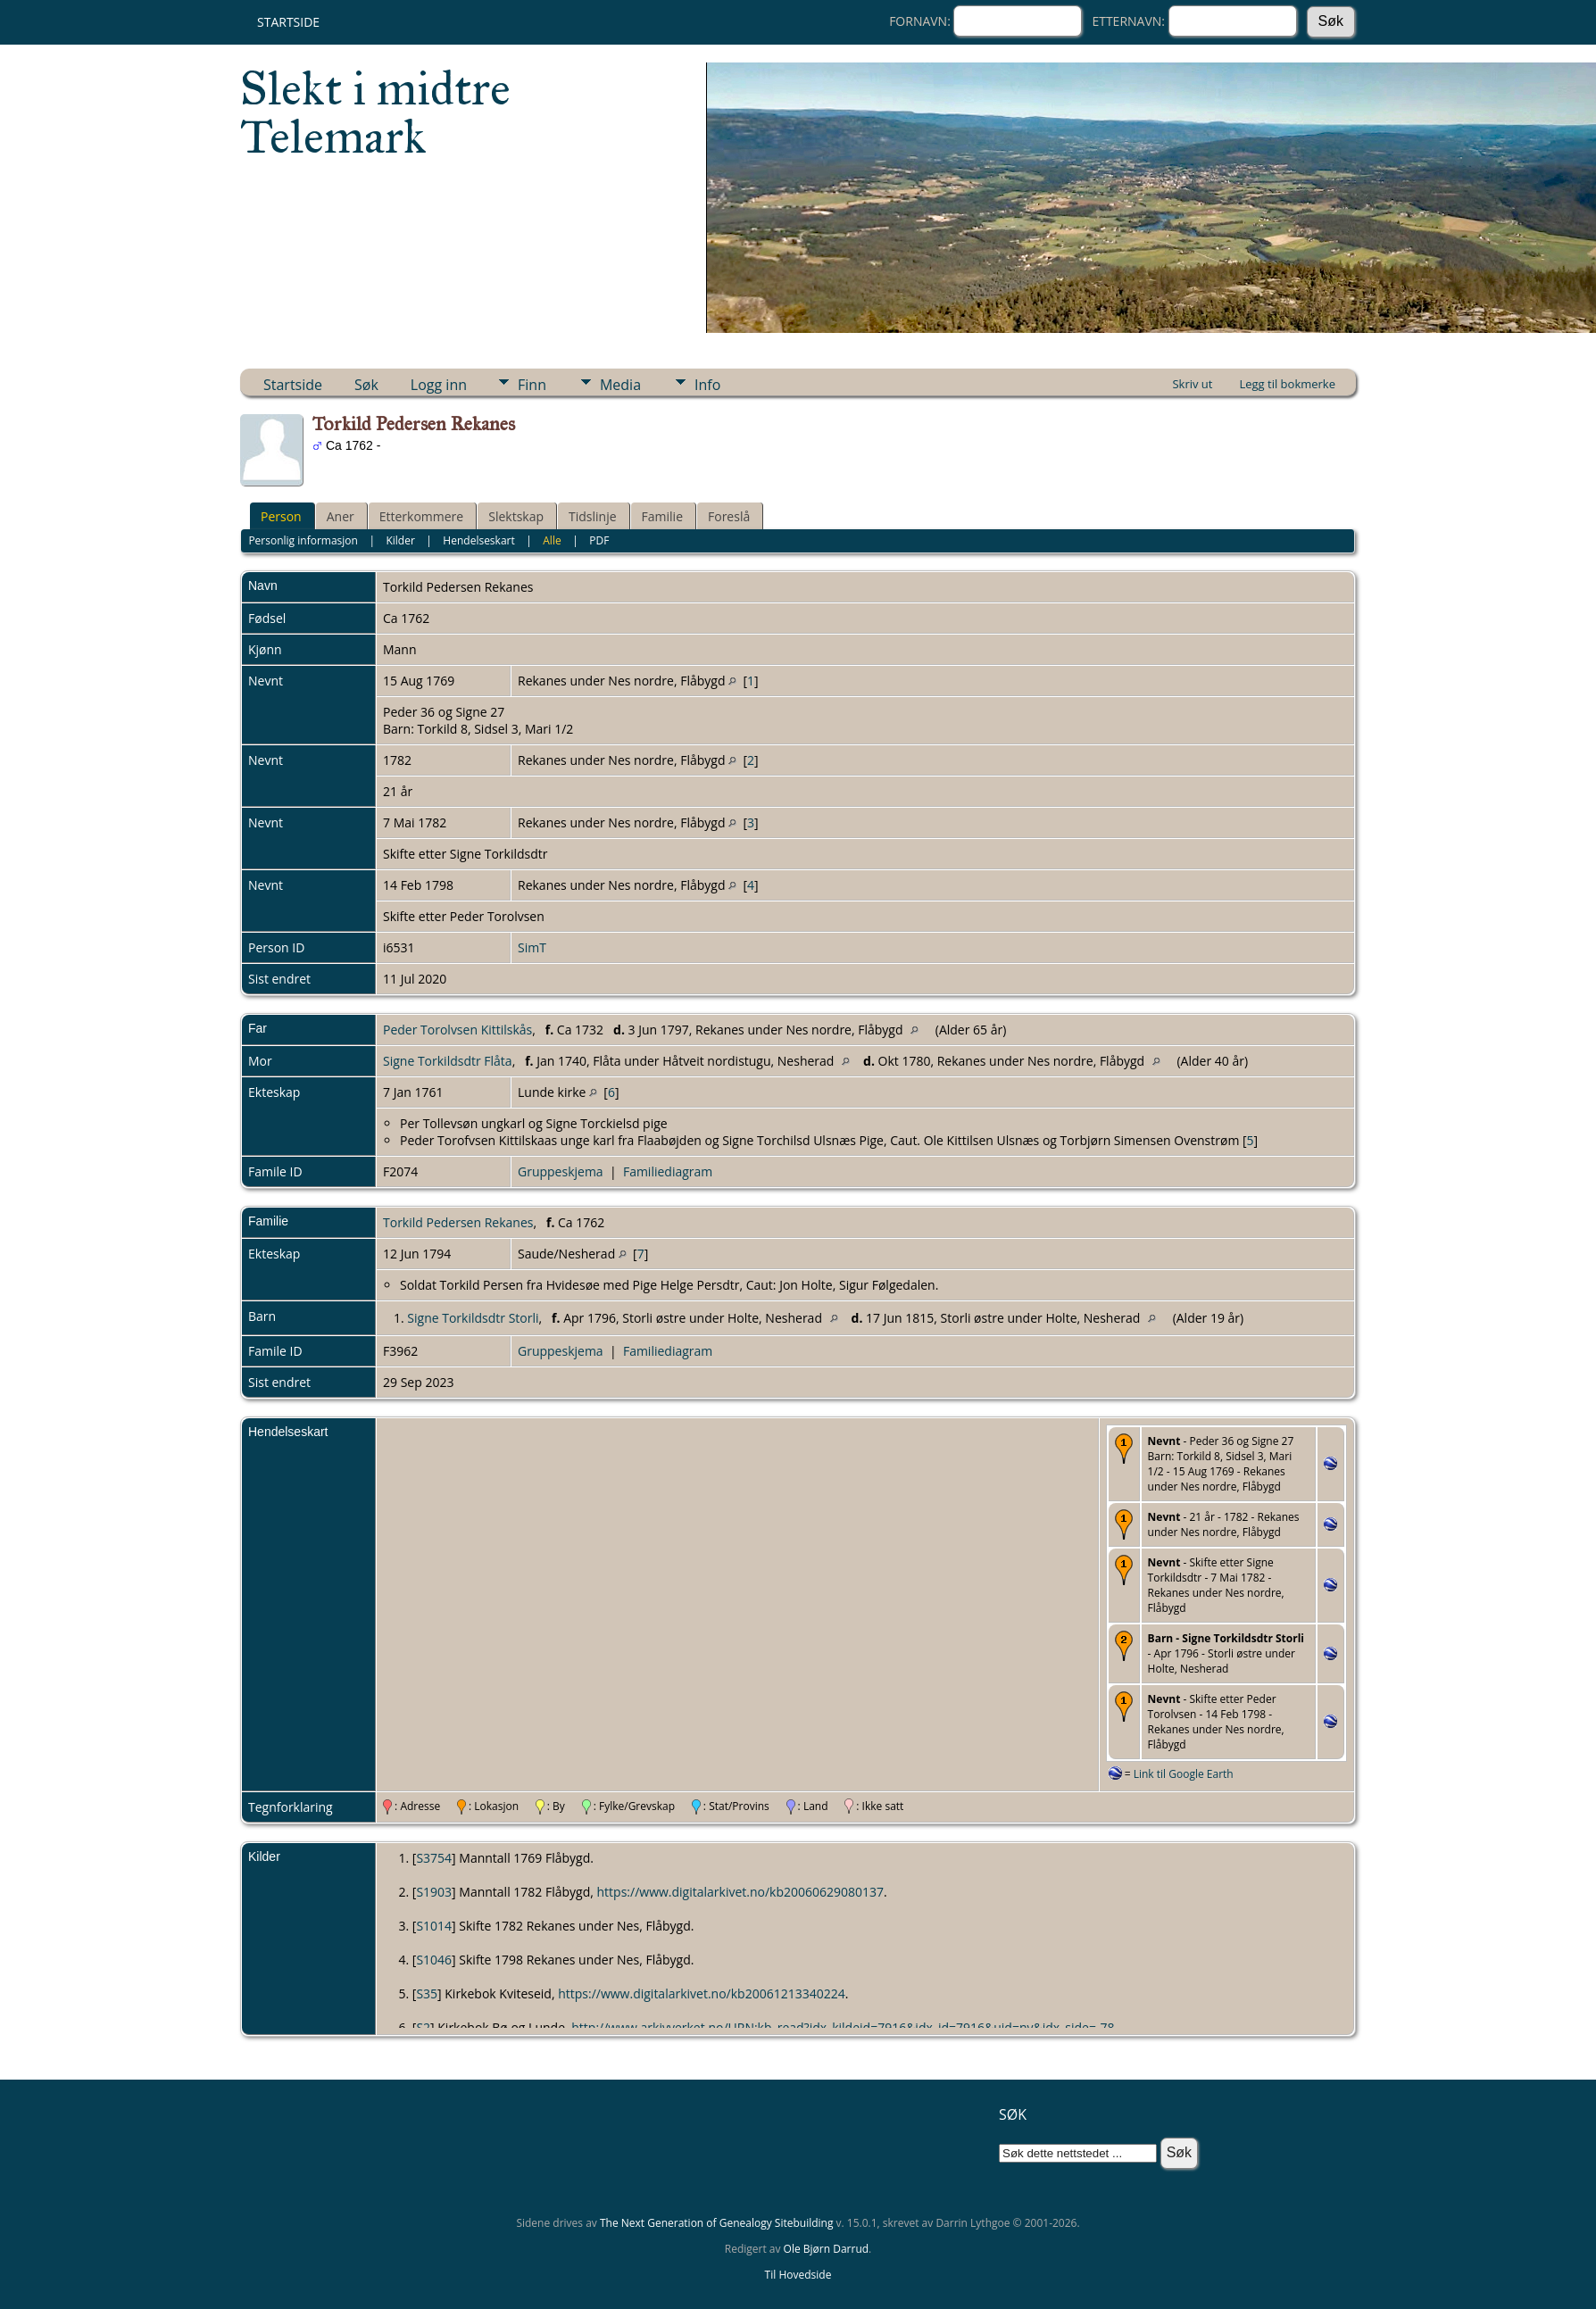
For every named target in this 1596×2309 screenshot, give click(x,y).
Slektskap (516, 516)
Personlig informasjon (303, 540)
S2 (423, 2027)
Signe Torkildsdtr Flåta (447, 1060)
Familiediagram (667, 1171)
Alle (552, 540)
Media (620, 385)
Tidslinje (593, 516)
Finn (532, 385)
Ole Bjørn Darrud (826, 2248)
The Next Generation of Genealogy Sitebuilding (717, 2222)
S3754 (434, 1857)
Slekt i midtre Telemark (375, 112)
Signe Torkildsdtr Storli (472, 1317)
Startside (288, 21)
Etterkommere (421, 516)
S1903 (434, 1891)
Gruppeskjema (560, 1171)
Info (707, 385)
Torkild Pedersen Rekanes (458, 1222)
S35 (426, 1993)
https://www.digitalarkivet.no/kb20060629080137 (741, 1891)
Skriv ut (1192, 384)
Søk (366, 385)
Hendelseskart (478, 540)
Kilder (400, 540)
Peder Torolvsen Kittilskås (457, 1029)
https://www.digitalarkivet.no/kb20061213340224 (701, 1993)
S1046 (434, 1959)
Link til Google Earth (1184, 1774)
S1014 (434, 1925)
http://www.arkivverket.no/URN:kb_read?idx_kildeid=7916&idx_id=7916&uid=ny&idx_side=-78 (842, 2027)
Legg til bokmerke (1287, 384)
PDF (599, 540)
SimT (532, 947)
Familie (662, 516)
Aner (340, 516)
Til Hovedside (798, 2274)
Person (281, 516)
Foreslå (729, 516)
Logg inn (439, 385)
